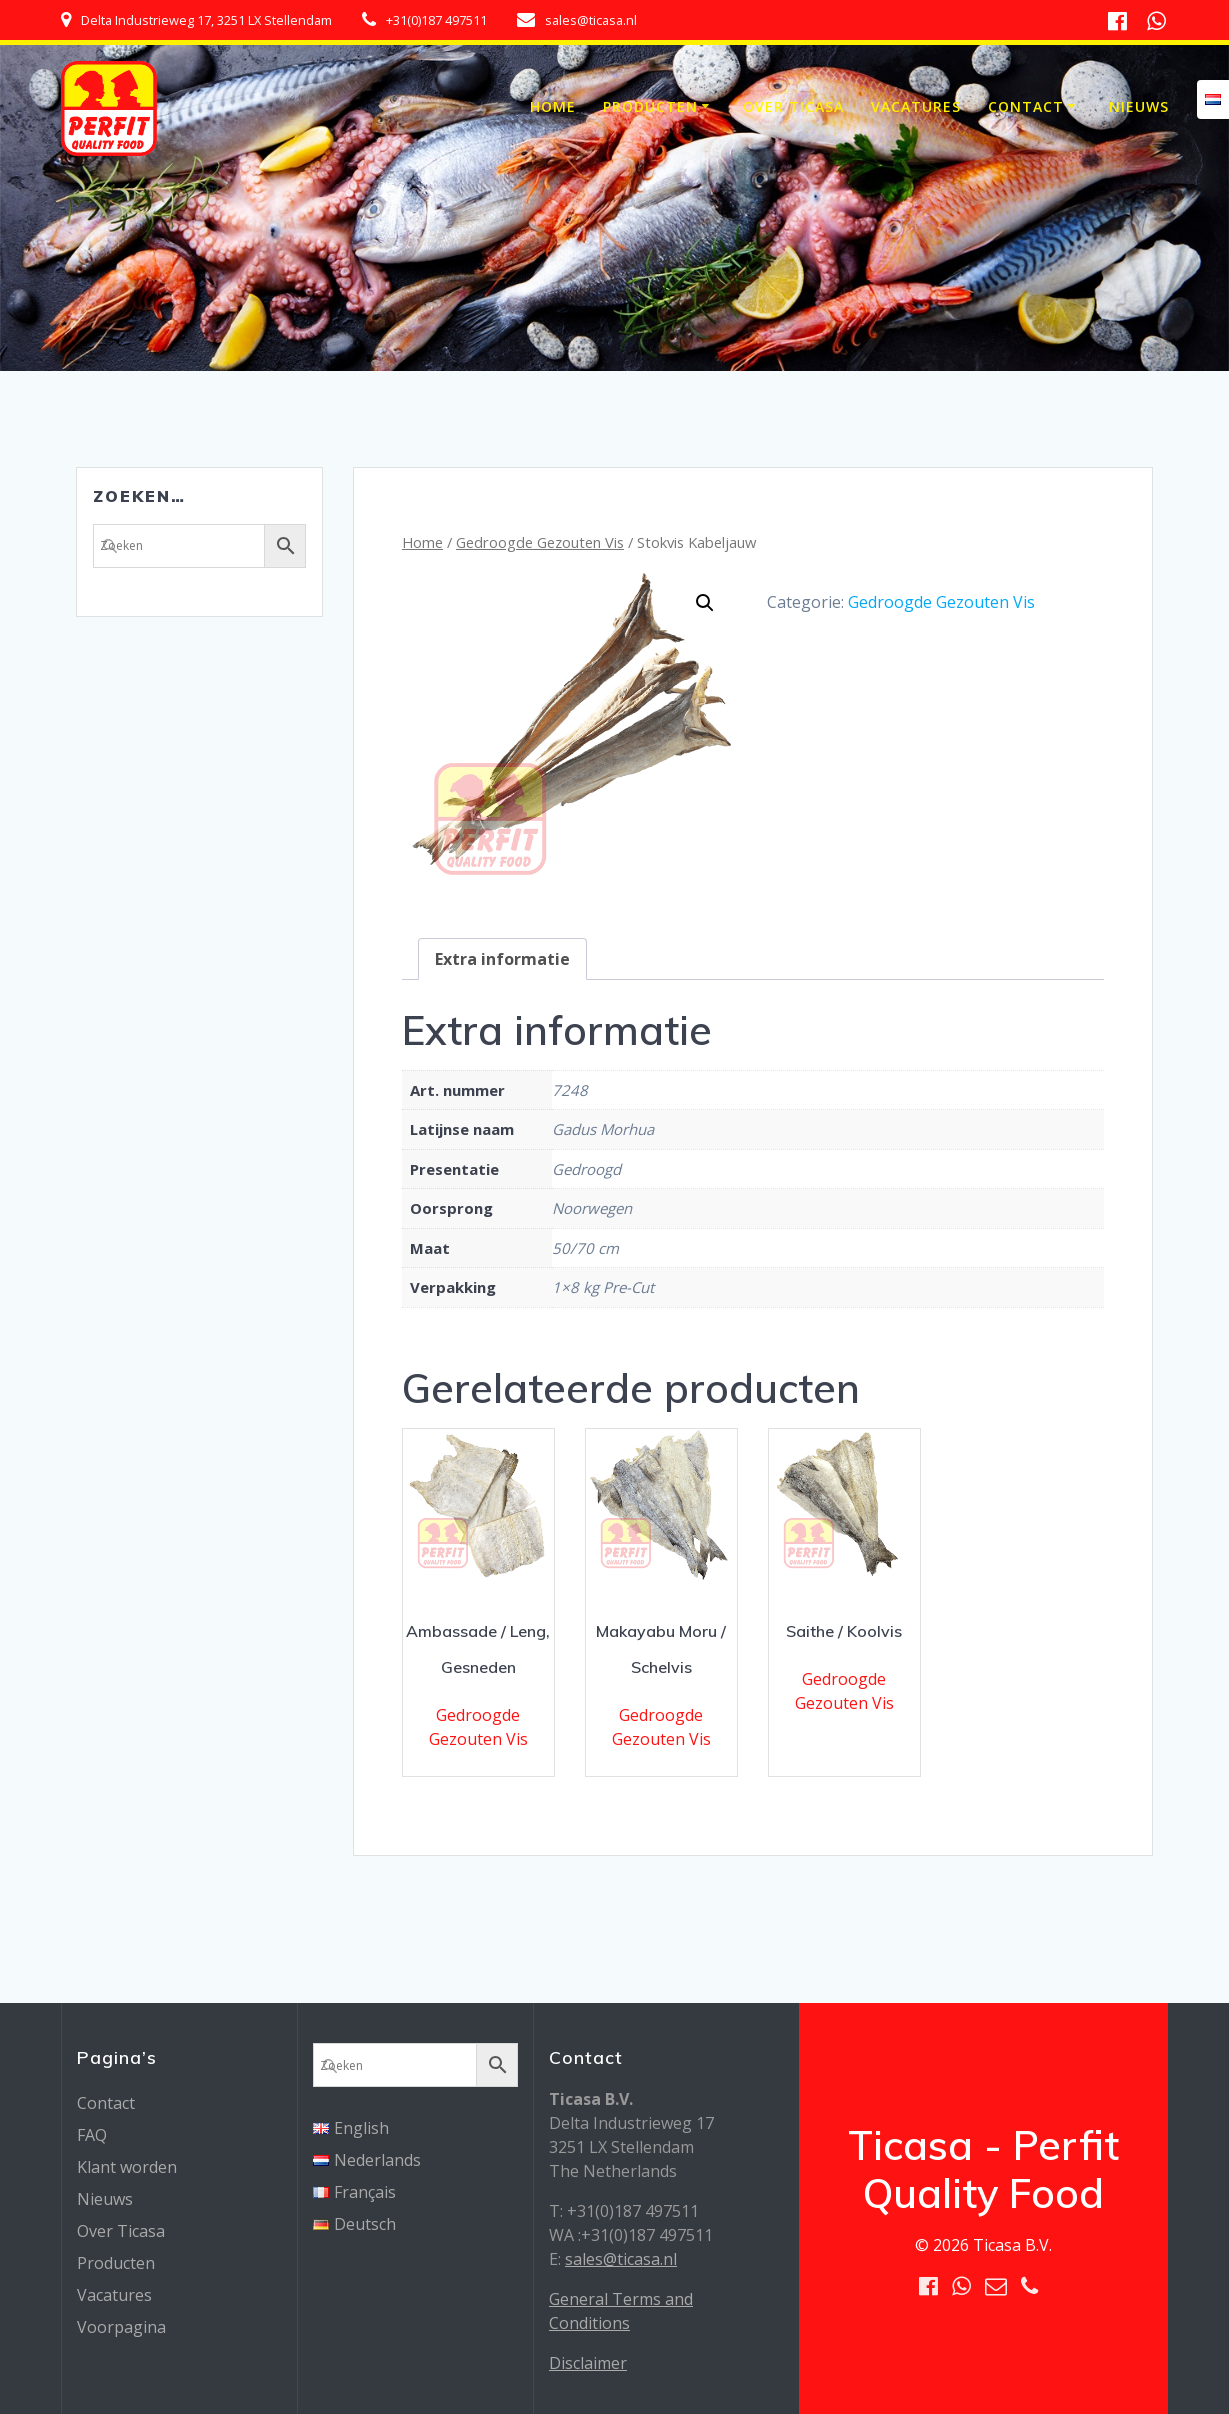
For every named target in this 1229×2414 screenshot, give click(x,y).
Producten (650, 106)
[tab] (502, 959)
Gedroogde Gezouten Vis (540, 542)
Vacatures (916, 106)
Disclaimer (588, 2363)
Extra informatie (502, 959)
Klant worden (127, 2167)
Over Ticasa (793, 106)
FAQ (92, 2135)
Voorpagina (121, 2327)
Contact (1026, 106)
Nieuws (1139, 106)
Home (553, 106)
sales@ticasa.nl (621, 2259)
